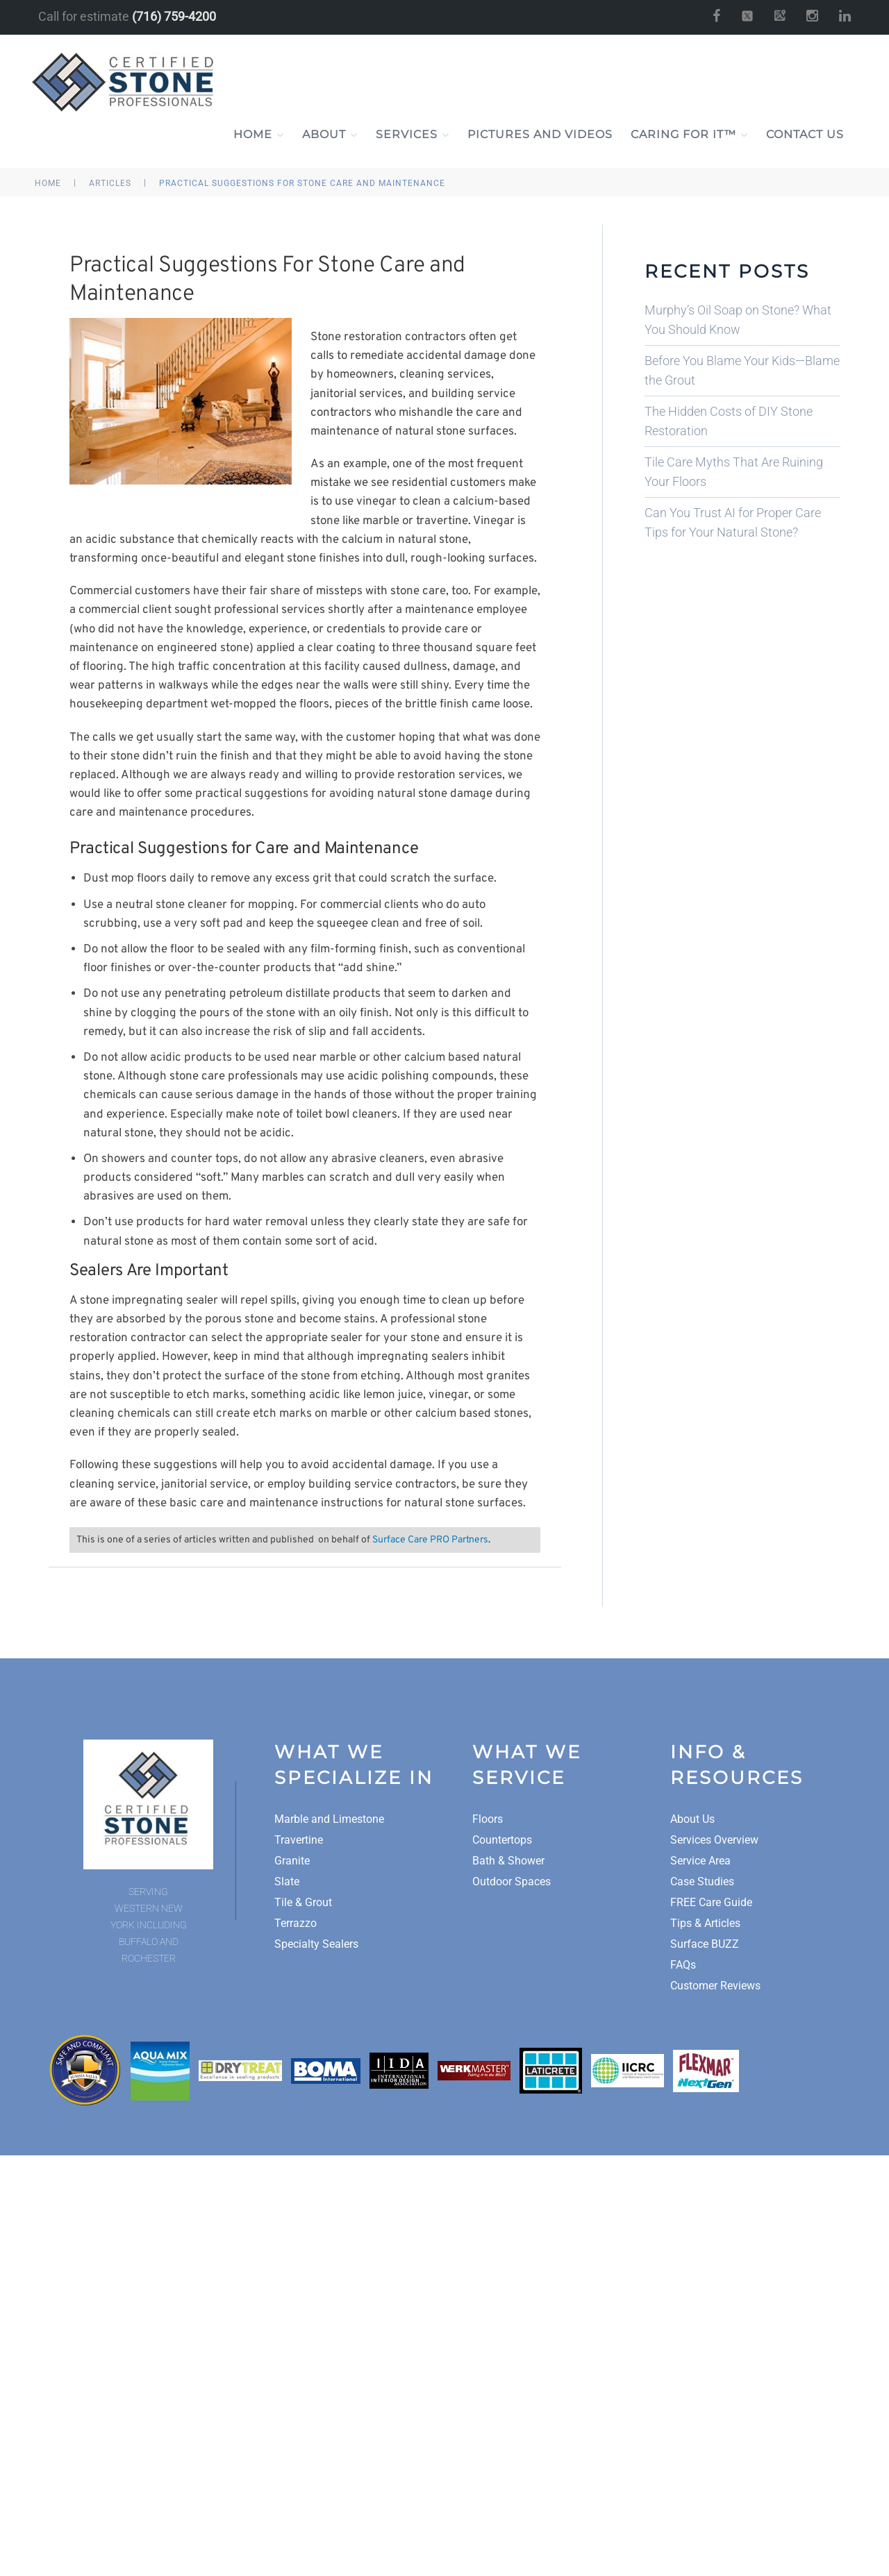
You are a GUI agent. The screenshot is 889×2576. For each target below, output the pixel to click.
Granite (292, 1860)
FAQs (683, 1964)
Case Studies (702, 1881)
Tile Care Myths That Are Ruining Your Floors (734, 472)
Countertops (502, 1839)
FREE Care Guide (711, 1902)
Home (258, 135)
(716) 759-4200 (174, 16)
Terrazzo (295, 1923)
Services (412, 135)
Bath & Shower (508, 1860)
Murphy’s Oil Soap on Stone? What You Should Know (738, 320)
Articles (110, 183)
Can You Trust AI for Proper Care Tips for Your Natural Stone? (733, 522)
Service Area (700, 1860)
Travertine (298, 1839)
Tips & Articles (705, 1923)
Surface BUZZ (704, 1944)
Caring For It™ (689, 135)
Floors (487, 1819)
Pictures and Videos (540, 134)
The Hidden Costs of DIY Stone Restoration (729, 421)
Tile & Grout (303, 1902)
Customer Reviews (715, 1985)
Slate (286, 1881)
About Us (692, 1819)
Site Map (480, 2268)
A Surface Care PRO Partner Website (444, 2289)
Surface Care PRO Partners (430, 1540)
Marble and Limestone (329, 1819)
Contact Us (805, 134)
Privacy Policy (420, 2268)
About (330, 135)
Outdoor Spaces (511, 1881)
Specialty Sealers (316, 1944)
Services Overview (714, 1839)
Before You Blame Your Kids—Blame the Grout (742, 370)
